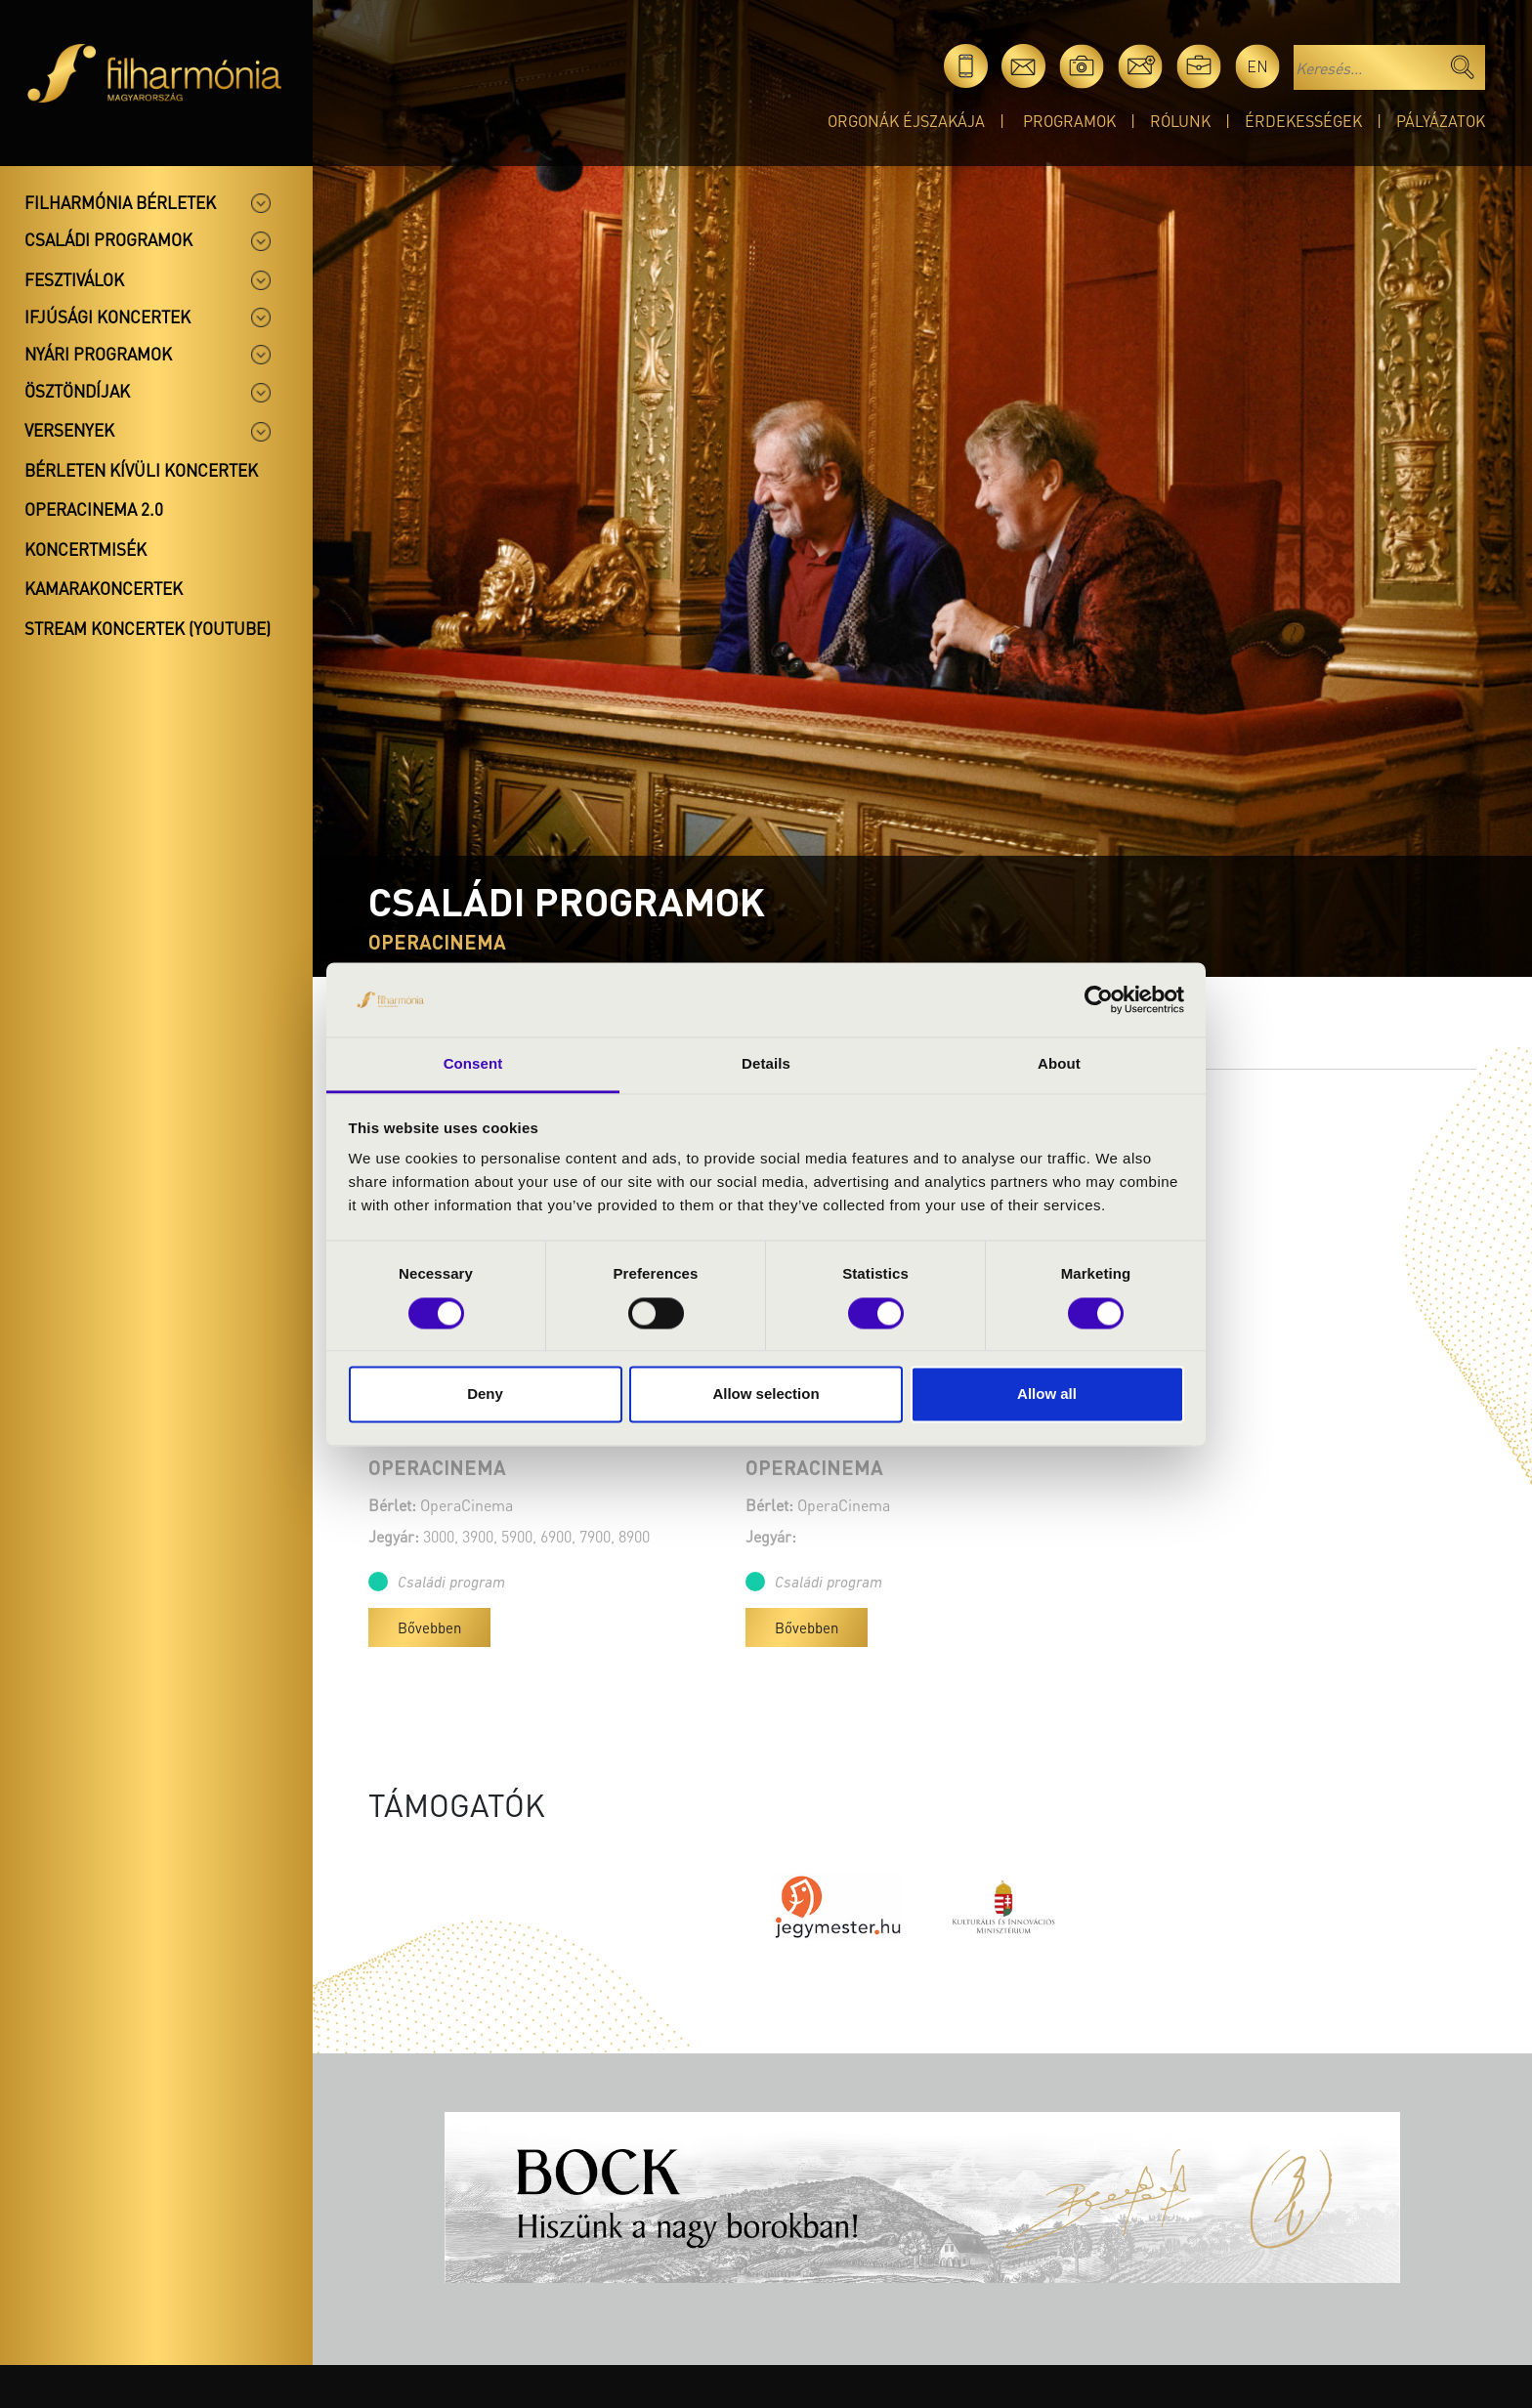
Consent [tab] (473, 1064)
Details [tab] (766, 1064)
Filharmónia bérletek (120, 202)
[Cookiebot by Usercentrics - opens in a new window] (1098, 999)
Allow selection (765, 1394)
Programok (1069, 120)
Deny (485, 1394)
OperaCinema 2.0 (93, 509)
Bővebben (429, 1627)
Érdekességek (1303, 120)
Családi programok (108, 239)
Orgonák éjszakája (906, 120)
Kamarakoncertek (103, 588)
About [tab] (1059, 1064)
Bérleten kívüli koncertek (141, 470)
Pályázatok (1440, 120)
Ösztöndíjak (77, 390)
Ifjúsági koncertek (107, 316)
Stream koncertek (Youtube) (147, 628)
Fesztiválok (74, 279)
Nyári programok (98, 353)
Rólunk (1180, 120)
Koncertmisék (85, 549)
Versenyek (69, 430)
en (1257, 66)
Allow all (1047, 1394)
